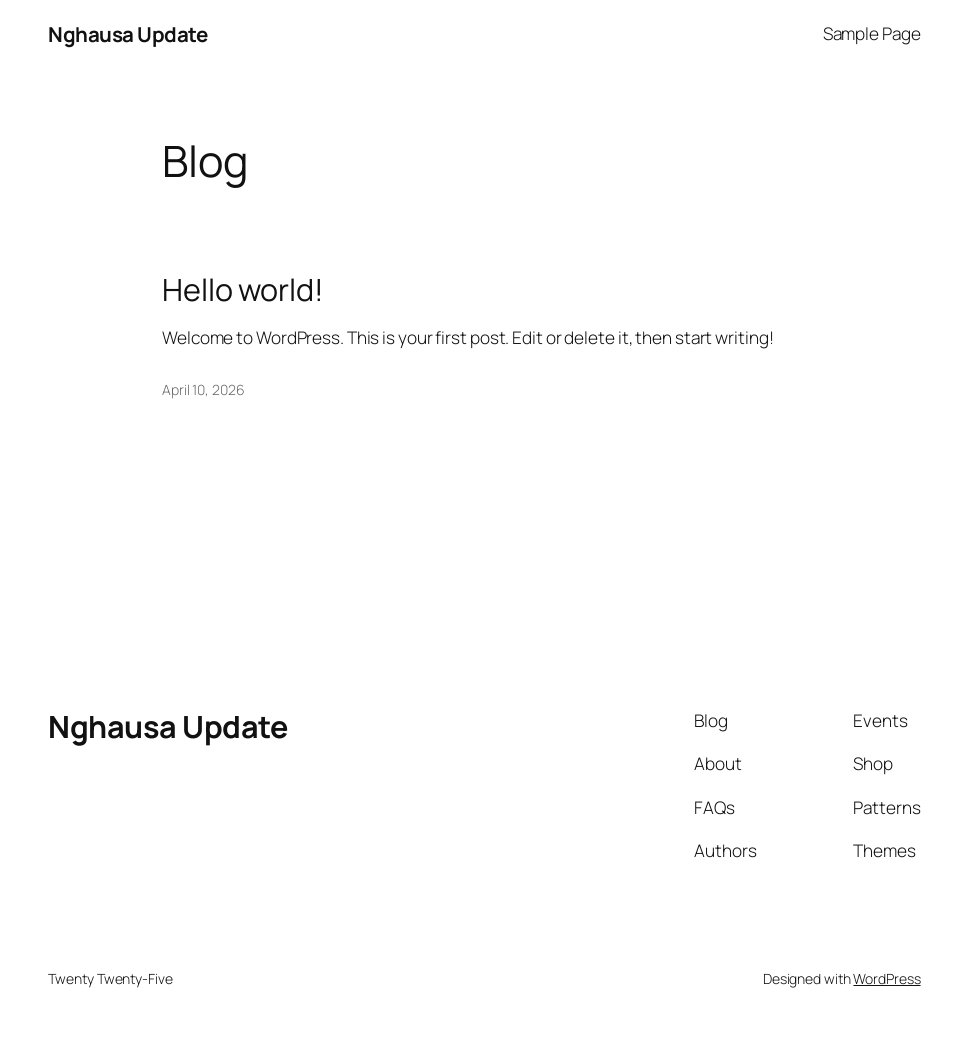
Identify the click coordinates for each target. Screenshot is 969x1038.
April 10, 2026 (203, 389)
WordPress (886, 978)
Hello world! (243, 289)
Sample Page (872, 33)
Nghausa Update (127, 34)
